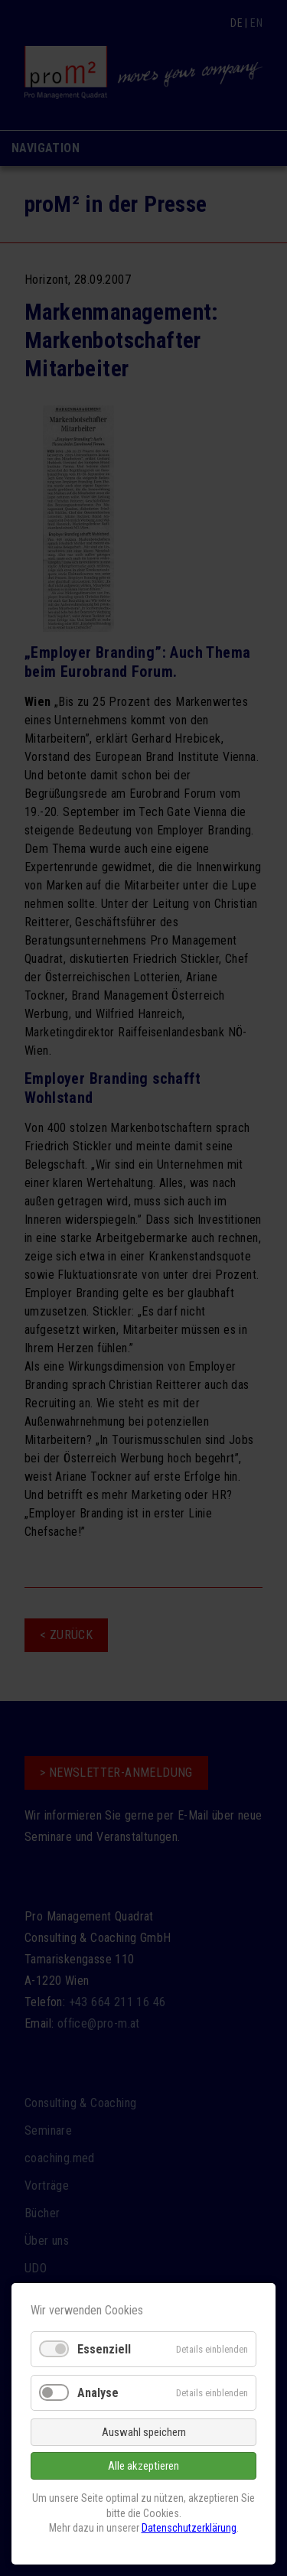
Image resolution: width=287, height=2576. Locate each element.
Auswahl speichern (144, 2432)
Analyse (98, 2393)
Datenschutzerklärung (189, 2528)
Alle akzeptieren (143, 2466)
